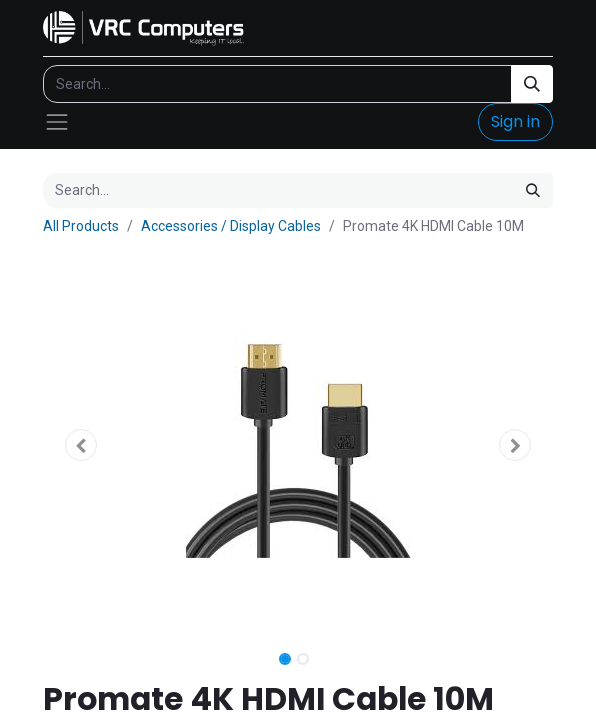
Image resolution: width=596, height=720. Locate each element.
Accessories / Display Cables (231, 226)
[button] (81, 445)
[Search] (532, 84)
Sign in (515, 121)
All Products (81, 226)
